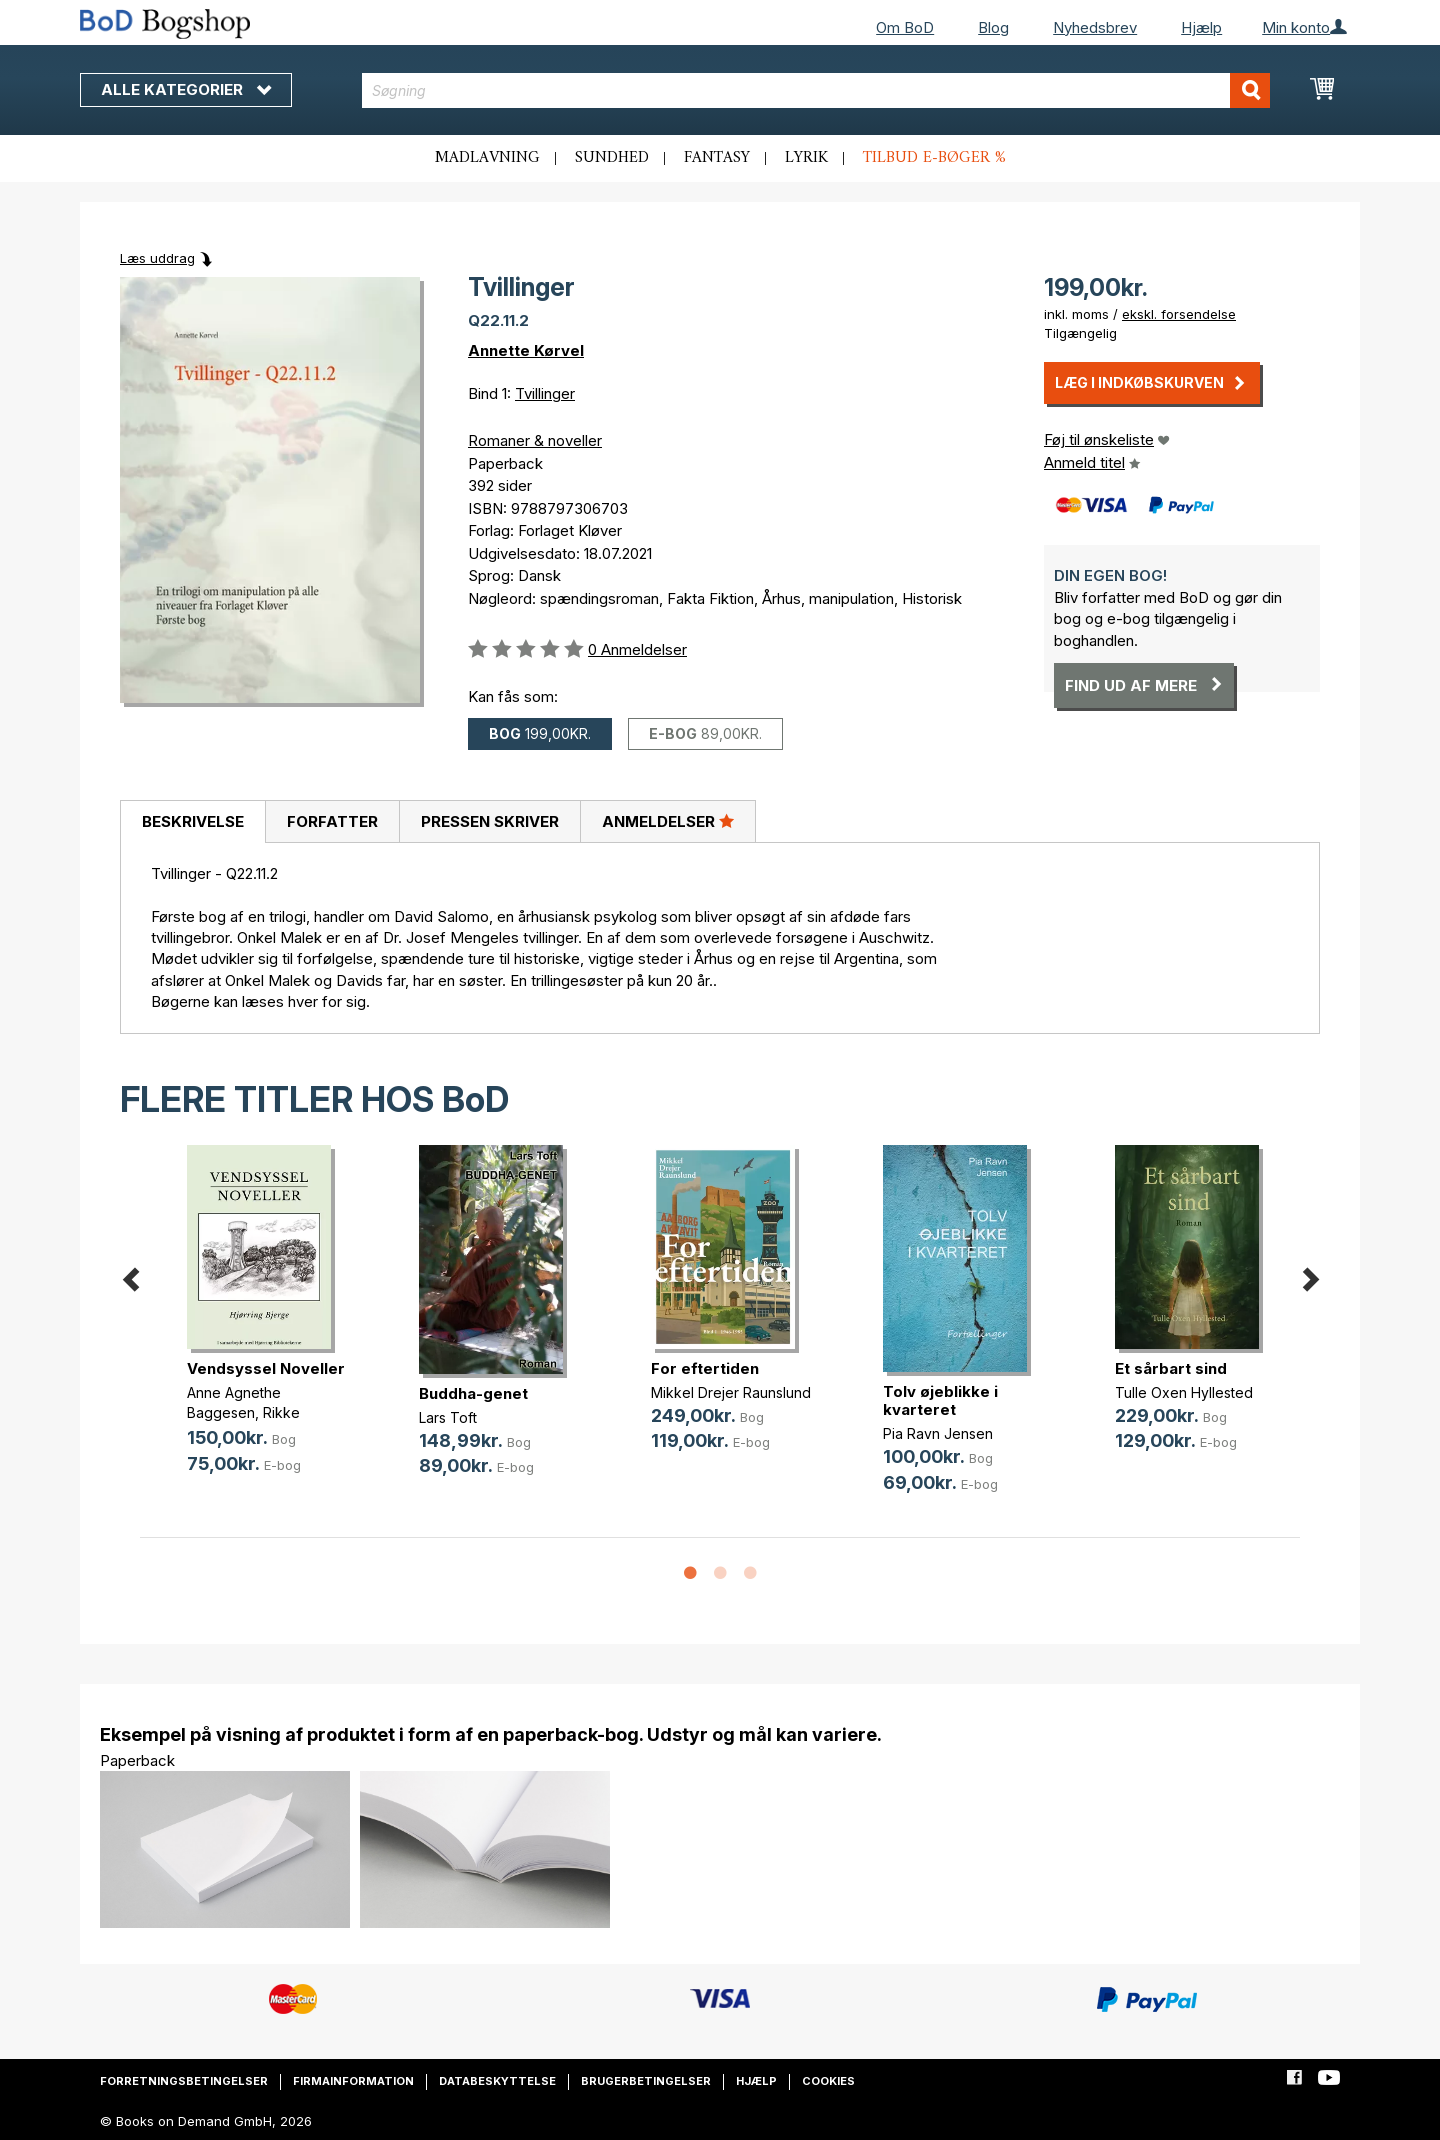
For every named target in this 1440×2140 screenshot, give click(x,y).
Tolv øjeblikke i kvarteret (940, 1400)
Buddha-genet (473, 1393)
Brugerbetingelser (646, 2081)
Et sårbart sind (1171, 1368)
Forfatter (332, 821)
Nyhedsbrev (1095, 27)
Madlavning (487, 158)
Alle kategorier (186, 89)
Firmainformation (353, 2081)
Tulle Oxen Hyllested (1184, 1392)
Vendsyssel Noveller (266, 1368)
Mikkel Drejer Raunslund (731, 1392)
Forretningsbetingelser (184, 2081)
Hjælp (1201, 27)
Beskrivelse (193, 821)
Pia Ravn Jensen (938, 1433)
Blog (993, 27)
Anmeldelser (668, 821)
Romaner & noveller (535, 440)
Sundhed (612, 158)
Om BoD (905, 27)
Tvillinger (545, 393)
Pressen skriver (490, 821)
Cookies (828, 2081)
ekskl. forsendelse (1179, 314)
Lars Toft (448, 1417)
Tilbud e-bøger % (934, 158)
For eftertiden (705, 1368)
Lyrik (806, 158)
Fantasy (717, 158)
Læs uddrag (157, 258)
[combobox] (816, 90)
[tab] (192, 822)
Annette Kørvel (526, 350)
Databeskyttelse (497, 2081)
